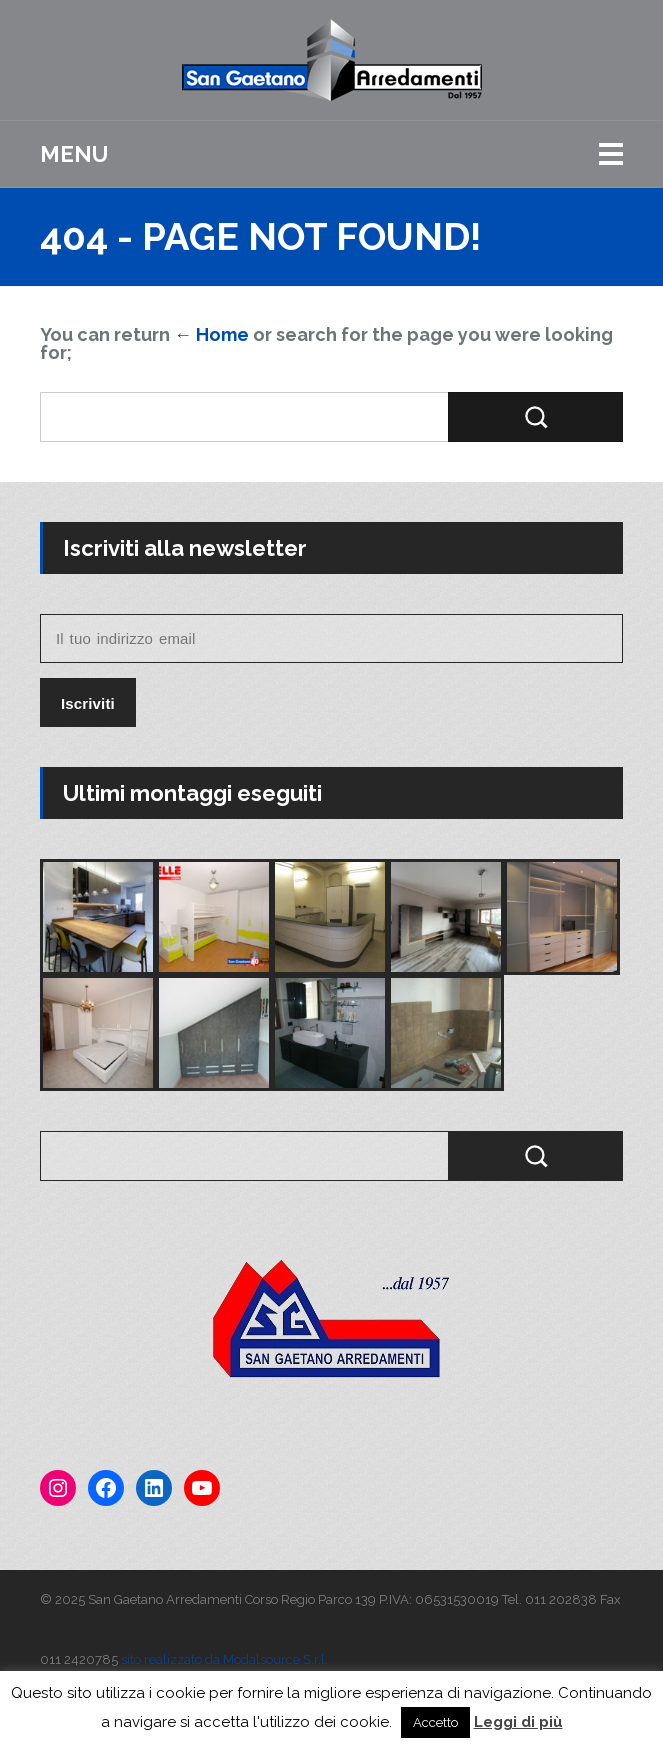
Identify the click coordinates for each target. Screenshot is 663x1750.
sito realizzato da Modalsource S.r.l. (224, 1659)
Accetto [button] (435, 1722)
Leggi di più (518, 1722)
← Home (211, 334)
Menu (74, 154)
